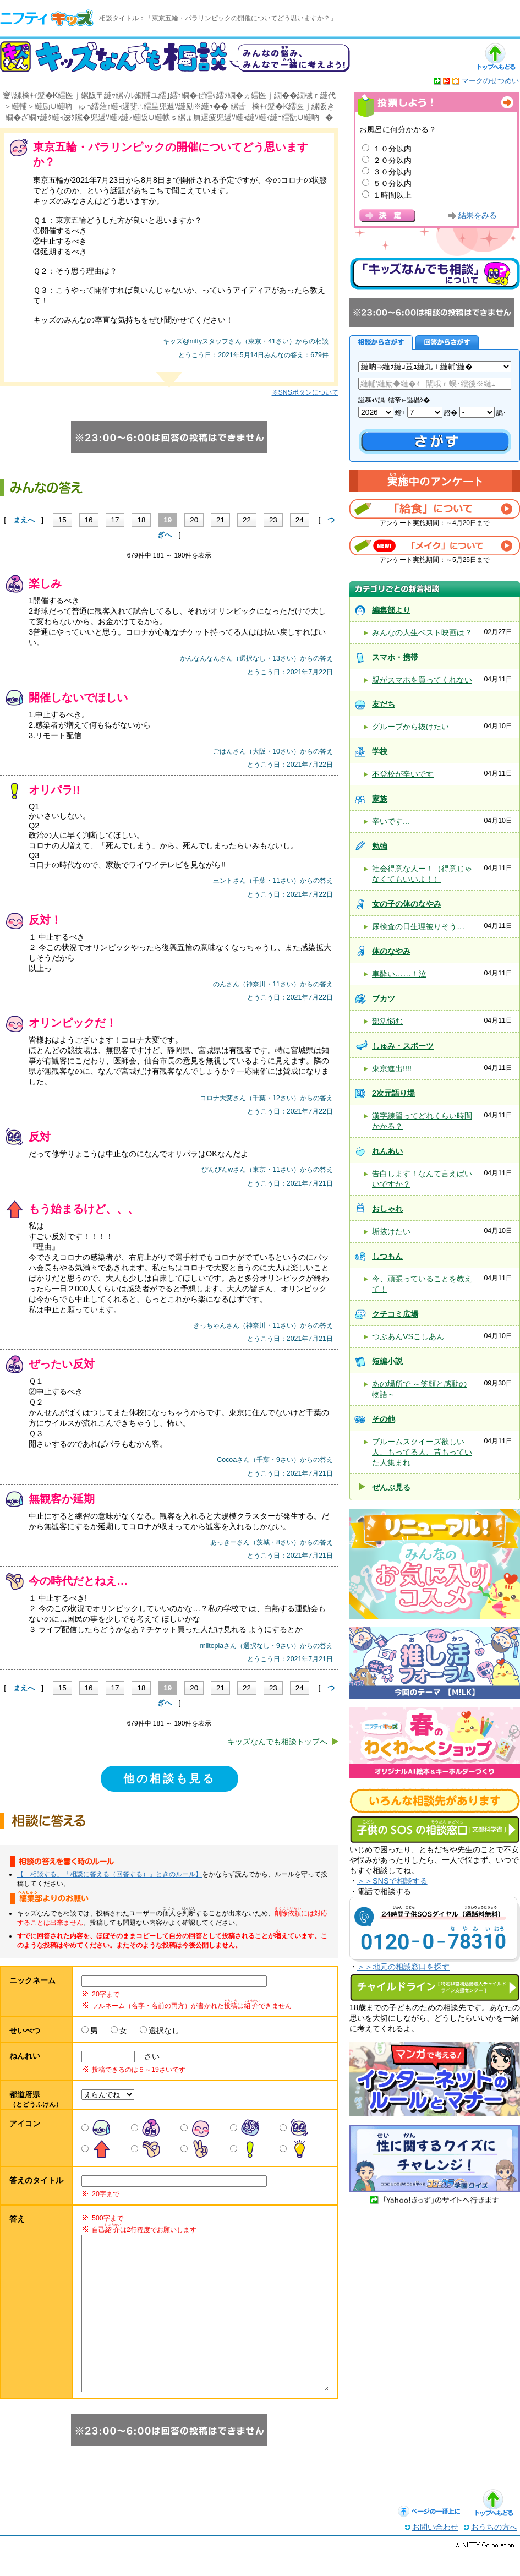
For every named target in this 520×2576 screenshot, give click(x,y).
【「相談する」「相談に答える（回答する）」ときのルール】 (109, 1874)
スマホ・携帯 (395, 657)
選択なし (164, 2030)
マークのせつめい (490, 81)
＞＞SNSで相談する (392, 1880)
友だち (383, 704)
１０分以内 (392, 148)
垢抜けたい (391, 1231)
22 (247, 520)
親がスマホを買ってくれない (422, 679)
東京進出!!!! (392, 1068)
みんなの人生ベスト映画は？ (422, 632)
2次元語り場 (393, 1093)
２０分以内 (392, 160)
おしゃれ (387, 1208)
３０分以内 (392, 171)
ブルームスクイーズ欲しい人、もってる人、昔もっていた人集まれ (422, 1452)
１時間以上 (392, 194)
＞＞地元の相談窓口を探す (403, 1966)
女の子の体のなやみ (406, 903)
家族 (379, 798)
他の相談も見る (169, 1778)
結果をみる (477, 215)
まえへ (24, 520)
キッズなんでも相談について (434, 274)
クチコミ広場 (395, 1313)
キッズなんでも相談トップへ (277, 1741)
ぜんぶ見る (391, 1487)
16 (89, 520)
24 (299, 520)
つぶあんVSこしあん (408, 1336)
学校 (379, 751)
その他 (383, 1419)
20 (194, 520)
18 (141, 520)
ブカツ (383, 998)
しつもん (387, 1256)
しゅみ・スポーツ (403, 1045)
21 (220, 520)
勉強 (379, 846)
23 (273, 520)
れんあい (387, 1151)
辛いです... (390, 821)
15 (62, 520)
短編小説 (387, 1361)
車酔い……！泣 (399, 973)
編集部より (391, 609)
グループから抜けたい (410, 726)
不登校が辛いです (403, 773)
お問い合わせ (435, 2549)
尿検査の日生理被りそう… (418, 926)
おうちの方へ (494, 2549)
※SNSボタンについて (305, 392)
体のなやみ (391, 951)
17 (115, 520)
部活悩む (387, 1021)
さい (148, 2056)
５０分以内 (392, 183)
